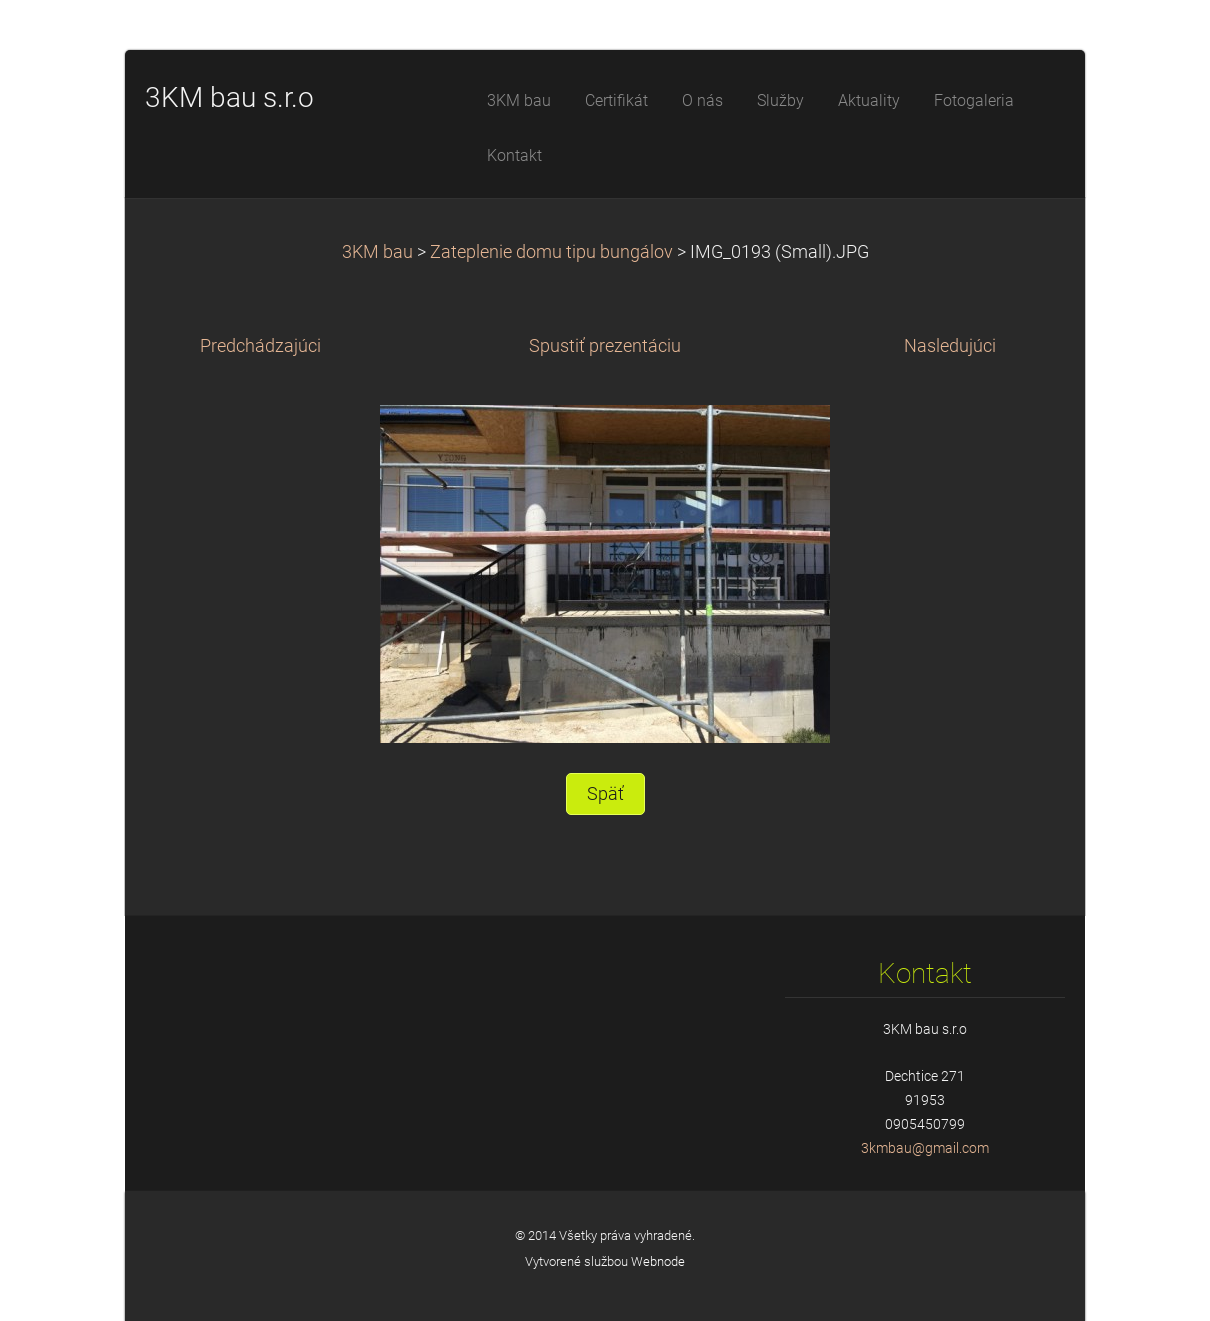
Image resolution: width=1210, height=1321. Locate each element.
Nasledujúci (950, 346)
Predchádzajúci (260, 346)
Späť (605, 794)
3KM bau (377, 252)
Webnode (658, 1261)
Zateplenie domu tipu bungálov (551, 252)
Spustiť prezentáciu (605, 346)
